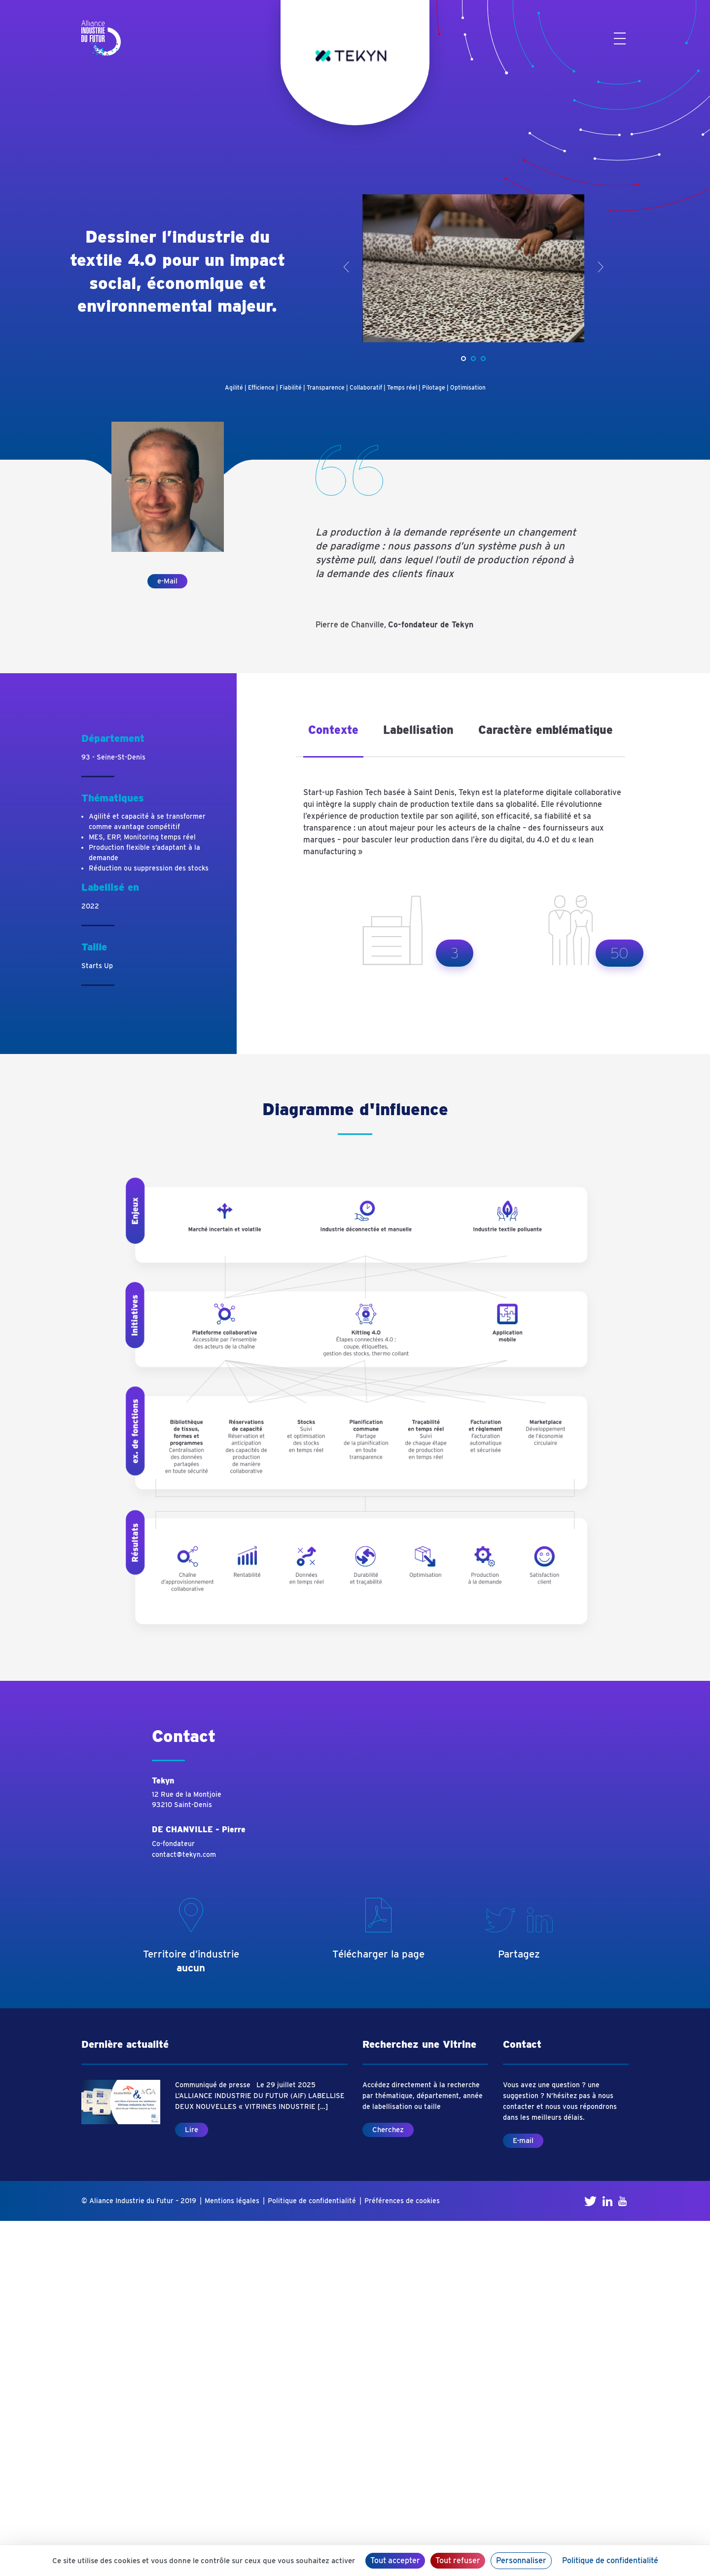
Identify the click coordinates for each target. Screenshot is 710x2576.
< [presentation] (346, 267)
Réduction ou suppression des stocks (149, 868)
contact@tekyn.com (184, 1854)
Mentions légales (232, 2201)
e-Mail (167, 581)
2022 (90, 906)
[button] (463, 358)
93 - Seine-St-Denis (113, 757)
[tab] (333, 737)
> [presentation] (600, 267)
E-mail (523, 2140)
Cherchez (388, 2129)
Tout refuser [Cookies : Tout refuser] (457, 2560)
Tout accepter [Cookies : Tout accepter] (395, 2560)
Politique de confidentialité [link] (610, 2560)
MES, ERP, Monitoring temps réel (142, 837)
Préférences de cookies (402, 2201)
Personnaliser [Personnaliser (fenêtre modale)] (521, 2560)
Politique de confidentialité (312, 2201)
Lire (191, 2129)
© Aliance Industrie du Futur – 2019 (138, 2201)
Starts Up (97, 966)
